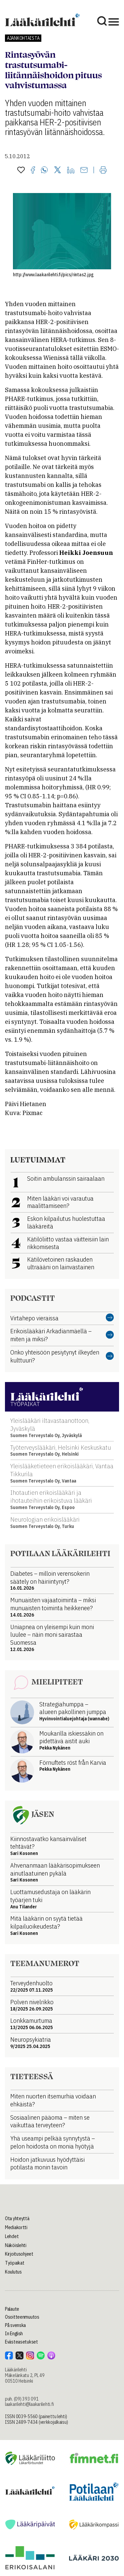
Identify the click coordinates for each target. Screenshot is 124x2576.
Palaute (12, 2309)
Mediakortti (16, 2227)
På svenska (15, 2325)
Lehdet (12, 2236)
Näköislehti (15, 2245)
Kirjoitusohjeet (19, 2254)
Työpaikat (14, 2263)
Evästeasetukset (21, 2342)
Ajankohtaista (23, 38)
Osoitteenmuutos (22, 2317)
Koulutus (13, 2272)
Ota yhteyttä (17, 2218)
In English (14, 2334)
